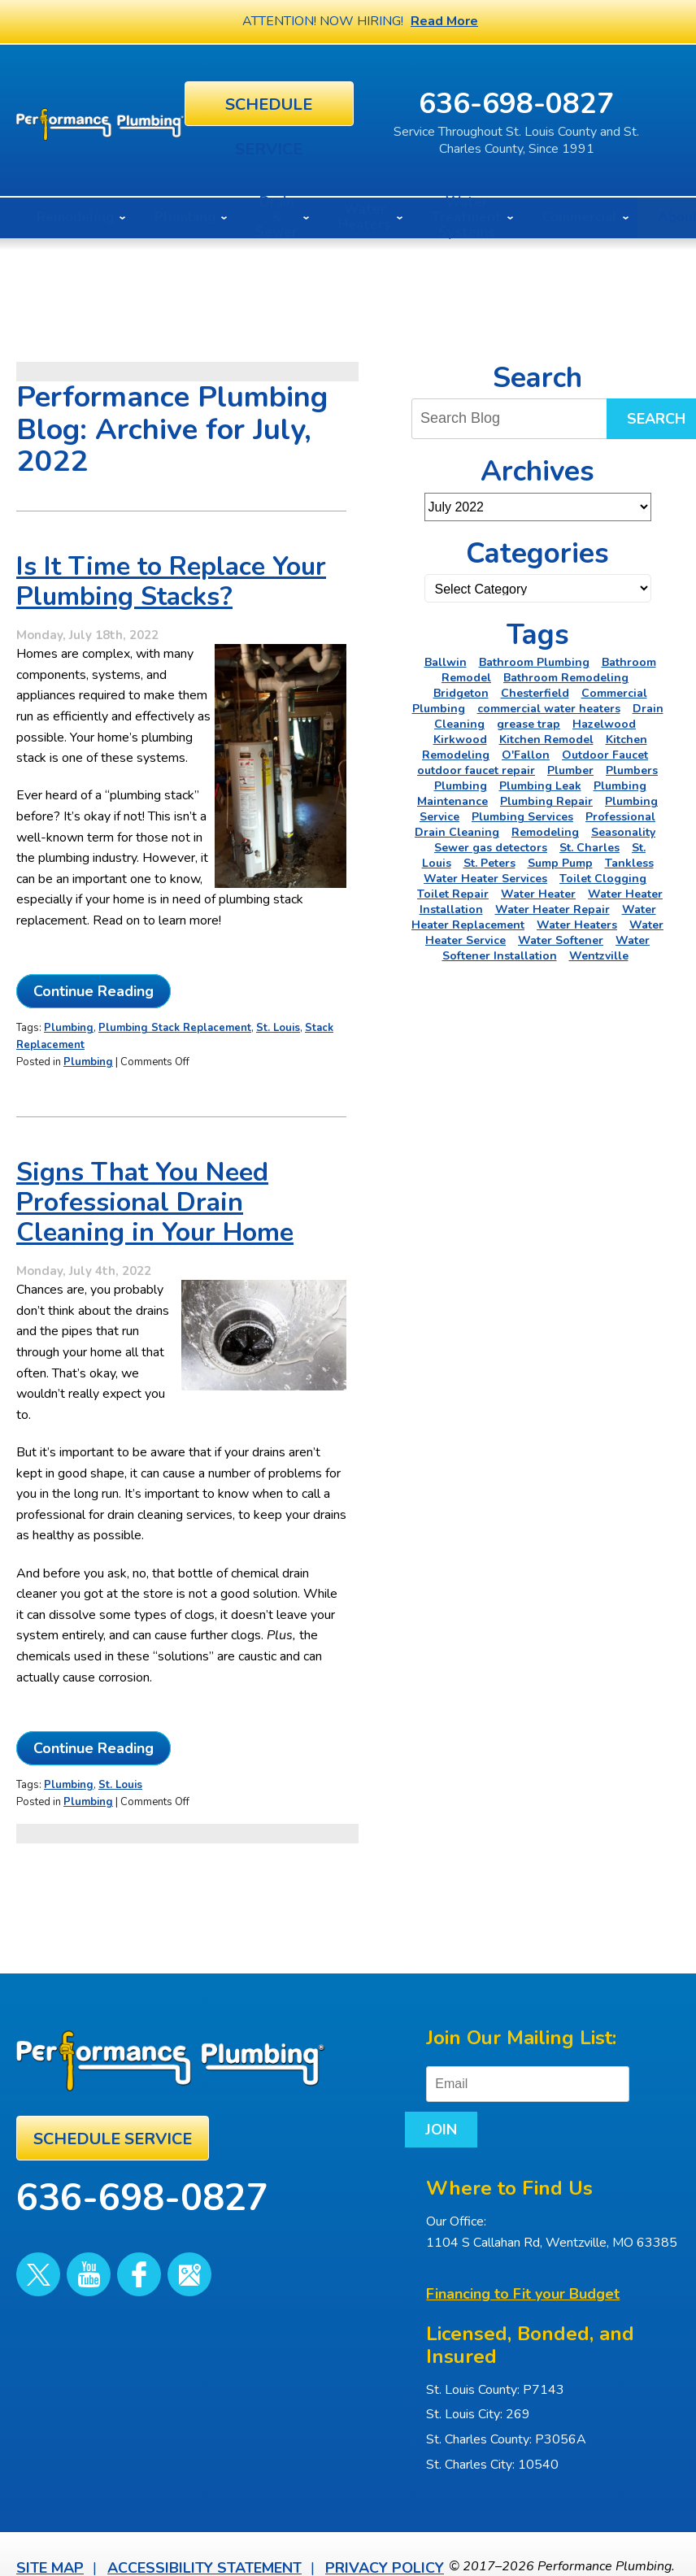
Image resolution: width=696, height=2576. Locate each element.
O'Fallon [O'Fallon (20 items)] (526, 751)
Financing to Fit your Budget (523, 2253)
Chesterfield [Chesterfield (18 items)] (535, 689)
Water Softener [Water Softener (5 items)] (560, 936)
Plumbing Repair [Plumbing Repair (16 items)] (546, 797)
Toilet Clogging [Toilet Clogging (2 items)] (602, 874)
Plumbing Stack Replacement (174, 1058)
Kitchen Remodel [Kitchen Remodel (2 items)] (546, 735)
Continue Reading (93, 1022)
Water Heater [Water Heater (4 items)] (538, 890)
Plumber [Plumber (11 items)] (570, 766)
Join (607, 2072)
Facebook (109, 2248)
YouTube (70, 2248)
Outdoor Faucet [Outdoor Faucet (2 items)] (605, 751)
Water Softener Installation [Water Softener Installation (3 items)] (546, 944)
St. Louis (278, 1058)
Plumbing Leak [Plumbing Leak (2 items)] (540, 782)
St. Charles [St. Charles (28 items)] (589, 843)
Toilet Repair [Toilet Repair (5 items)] (453, 890)
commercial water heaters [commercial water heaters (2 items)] (548, 704)
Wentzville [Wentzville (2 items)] (599, 951)
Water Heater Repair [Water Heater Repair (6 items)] (552, 905)
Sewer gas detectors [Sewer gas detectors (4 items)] (490, 843)
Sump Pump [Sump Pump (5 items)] (560, 859)
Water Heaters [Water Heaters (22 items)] (577, 921)
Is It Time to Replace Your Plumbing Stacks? (171, 587)
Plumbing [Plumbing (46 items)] (460, 782)
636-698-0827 (569, 101)
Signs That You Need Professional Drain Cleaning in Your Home (155, 1226)
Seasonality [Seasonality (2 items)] (623, 828)
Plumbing (69, 1058)
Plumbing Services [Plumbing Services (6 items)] (522, 812)
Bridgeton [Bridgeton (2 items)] (461, 689)
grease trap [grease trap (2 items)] (528, 720)
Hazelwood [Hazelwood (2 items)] (604, 720)
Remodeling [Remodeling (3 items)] (545, 828)
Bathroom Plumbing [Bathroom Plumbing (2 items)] (534, 658)
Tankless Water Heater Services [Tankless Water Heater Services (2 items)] (539, 866)
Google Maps (147, 2248)
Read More (444, 21)
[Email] (527, 2072)
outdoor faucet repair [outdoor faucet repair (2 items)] (476, 766)
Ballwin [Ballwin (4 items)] (445, 658)
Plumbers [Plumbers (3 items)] (632, 766)
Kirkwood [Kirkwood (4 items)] (460, 735)
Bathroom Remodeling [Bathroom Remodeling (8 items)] (566, 673)
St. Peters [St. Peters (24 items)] (489, 859)
